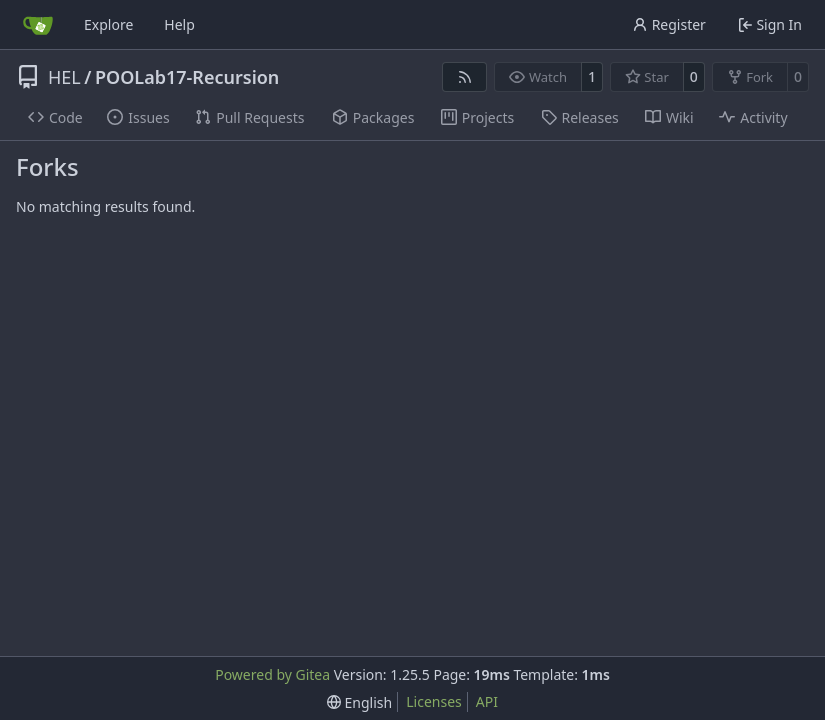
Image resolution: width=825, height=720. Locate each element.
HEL (64, 77)
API (487, 701)
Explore (108, 24)
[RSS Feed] (465, 77)
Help (179, 24)
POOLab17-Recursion (187, 77)
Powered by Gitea (272, 674)
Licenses (434, 701)
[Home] (38, 25)
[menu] (359, 702)
